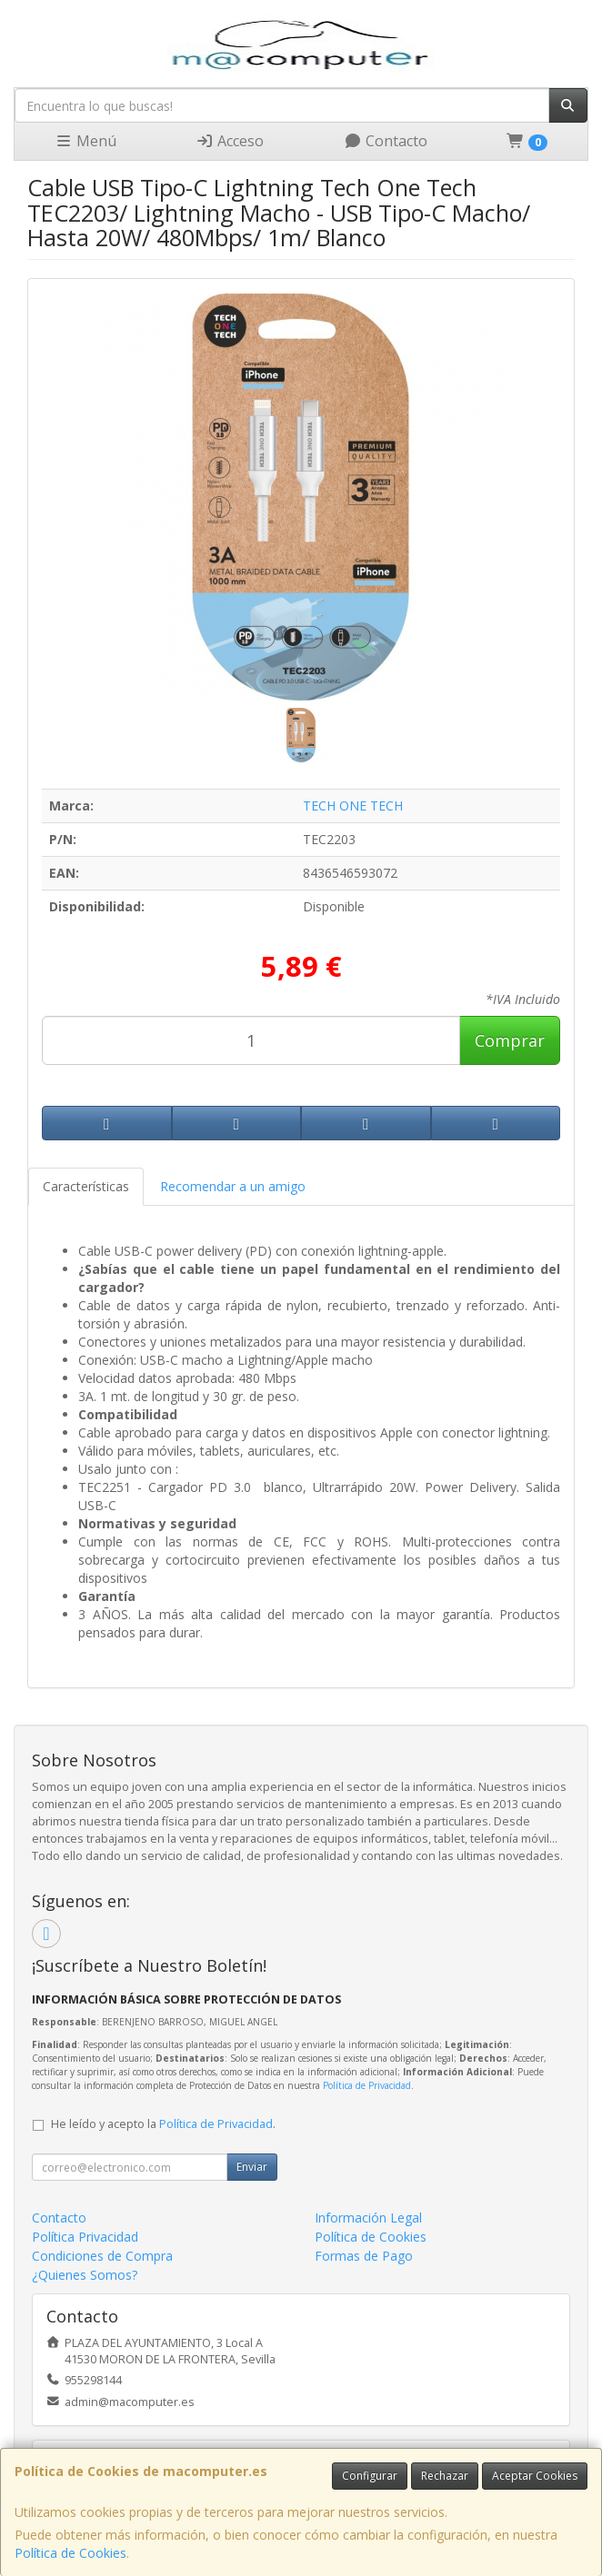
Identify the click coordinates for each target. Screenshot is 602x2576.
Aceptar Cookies (534, 2475)
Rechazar (444, 2475)
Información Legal (368, 2217)
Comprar (510, 1040)
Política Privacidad (85, 2236)
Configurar (369, 2475)
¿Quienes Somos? (84, 2274)
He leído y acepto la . (163, 2124)
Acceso (230, 141)
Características (86, 1186)
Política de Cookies (70, 2552)
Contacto (385, 141)
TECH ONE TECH (353, 805)
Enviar (251, 2166)
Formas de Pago (364, 2255)
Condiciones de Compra (102, 2255)
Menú (85, 141)
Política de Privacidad (367, 2085)
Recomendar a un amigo (233, 1186)
